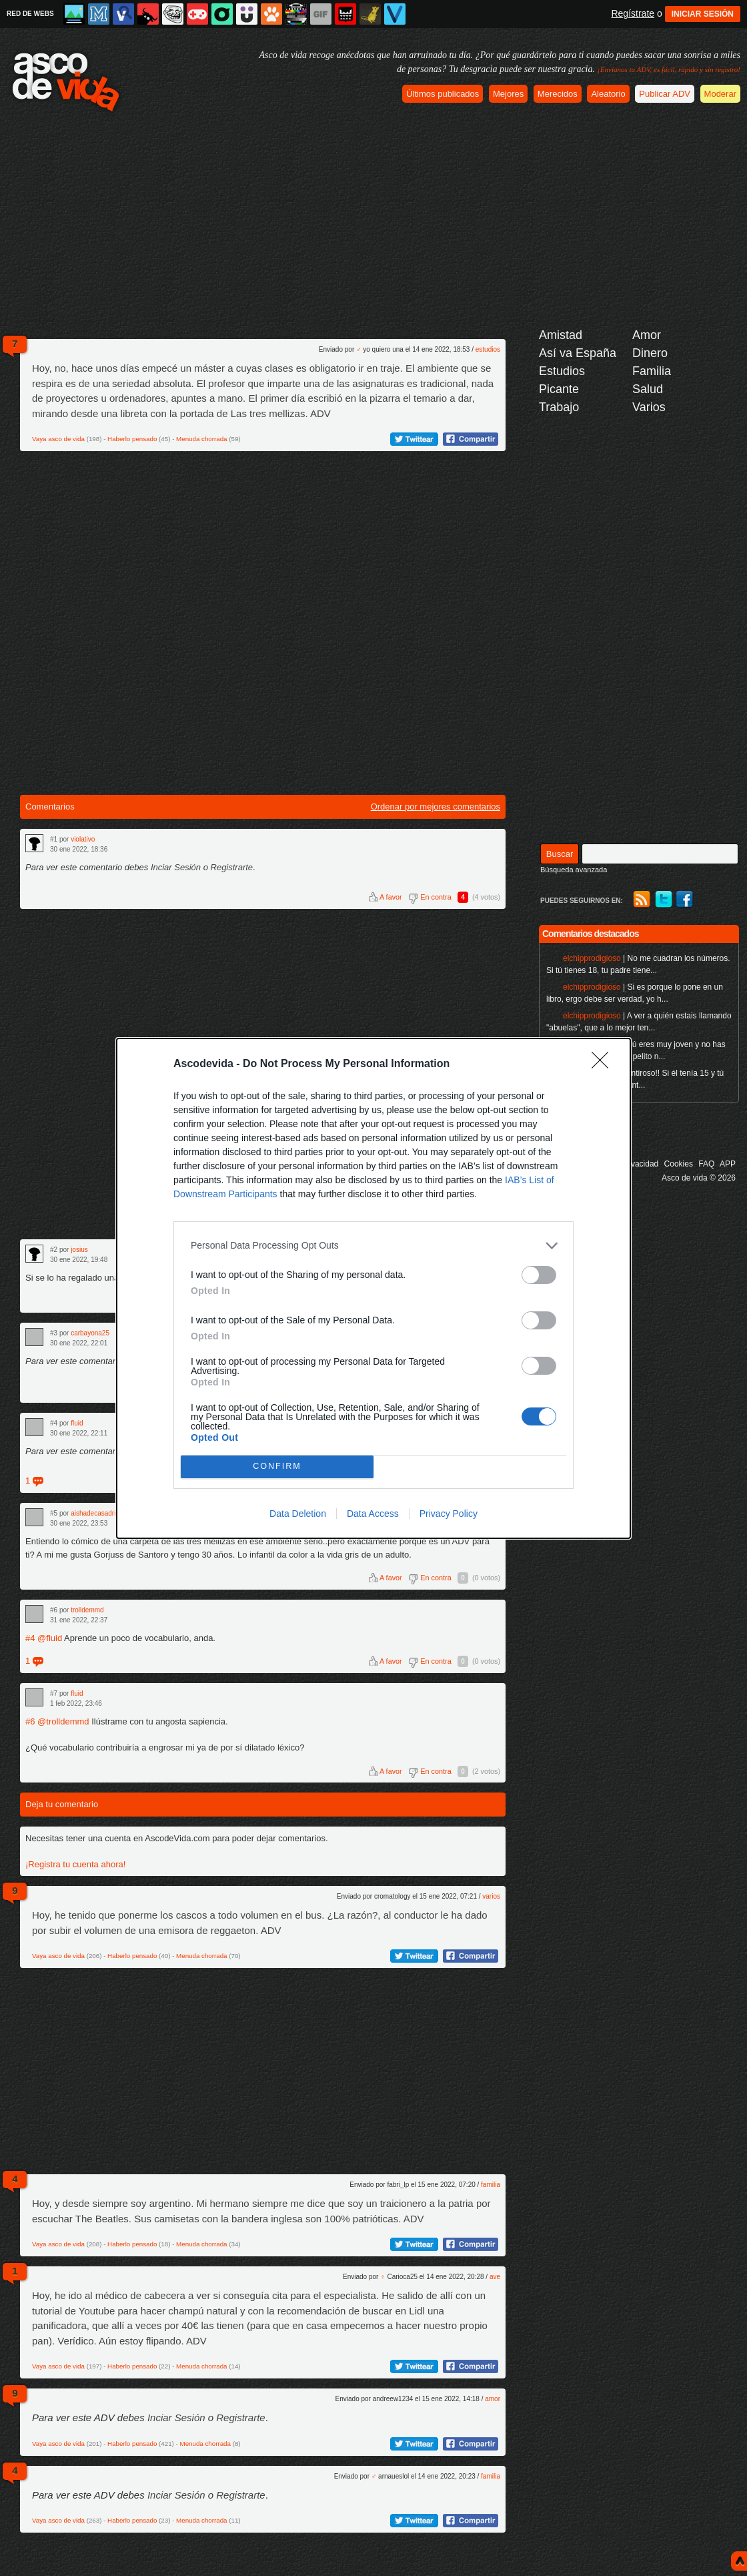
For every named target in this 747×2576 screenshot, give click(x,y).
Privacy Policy (449, 1513)
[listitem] (373, 1246)
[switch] (539, 1275)
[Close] (604, 1064)
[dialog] (373, 1288)
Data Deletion (297, 1513)
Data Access (373, 1513)
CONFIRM (277, 1467)
